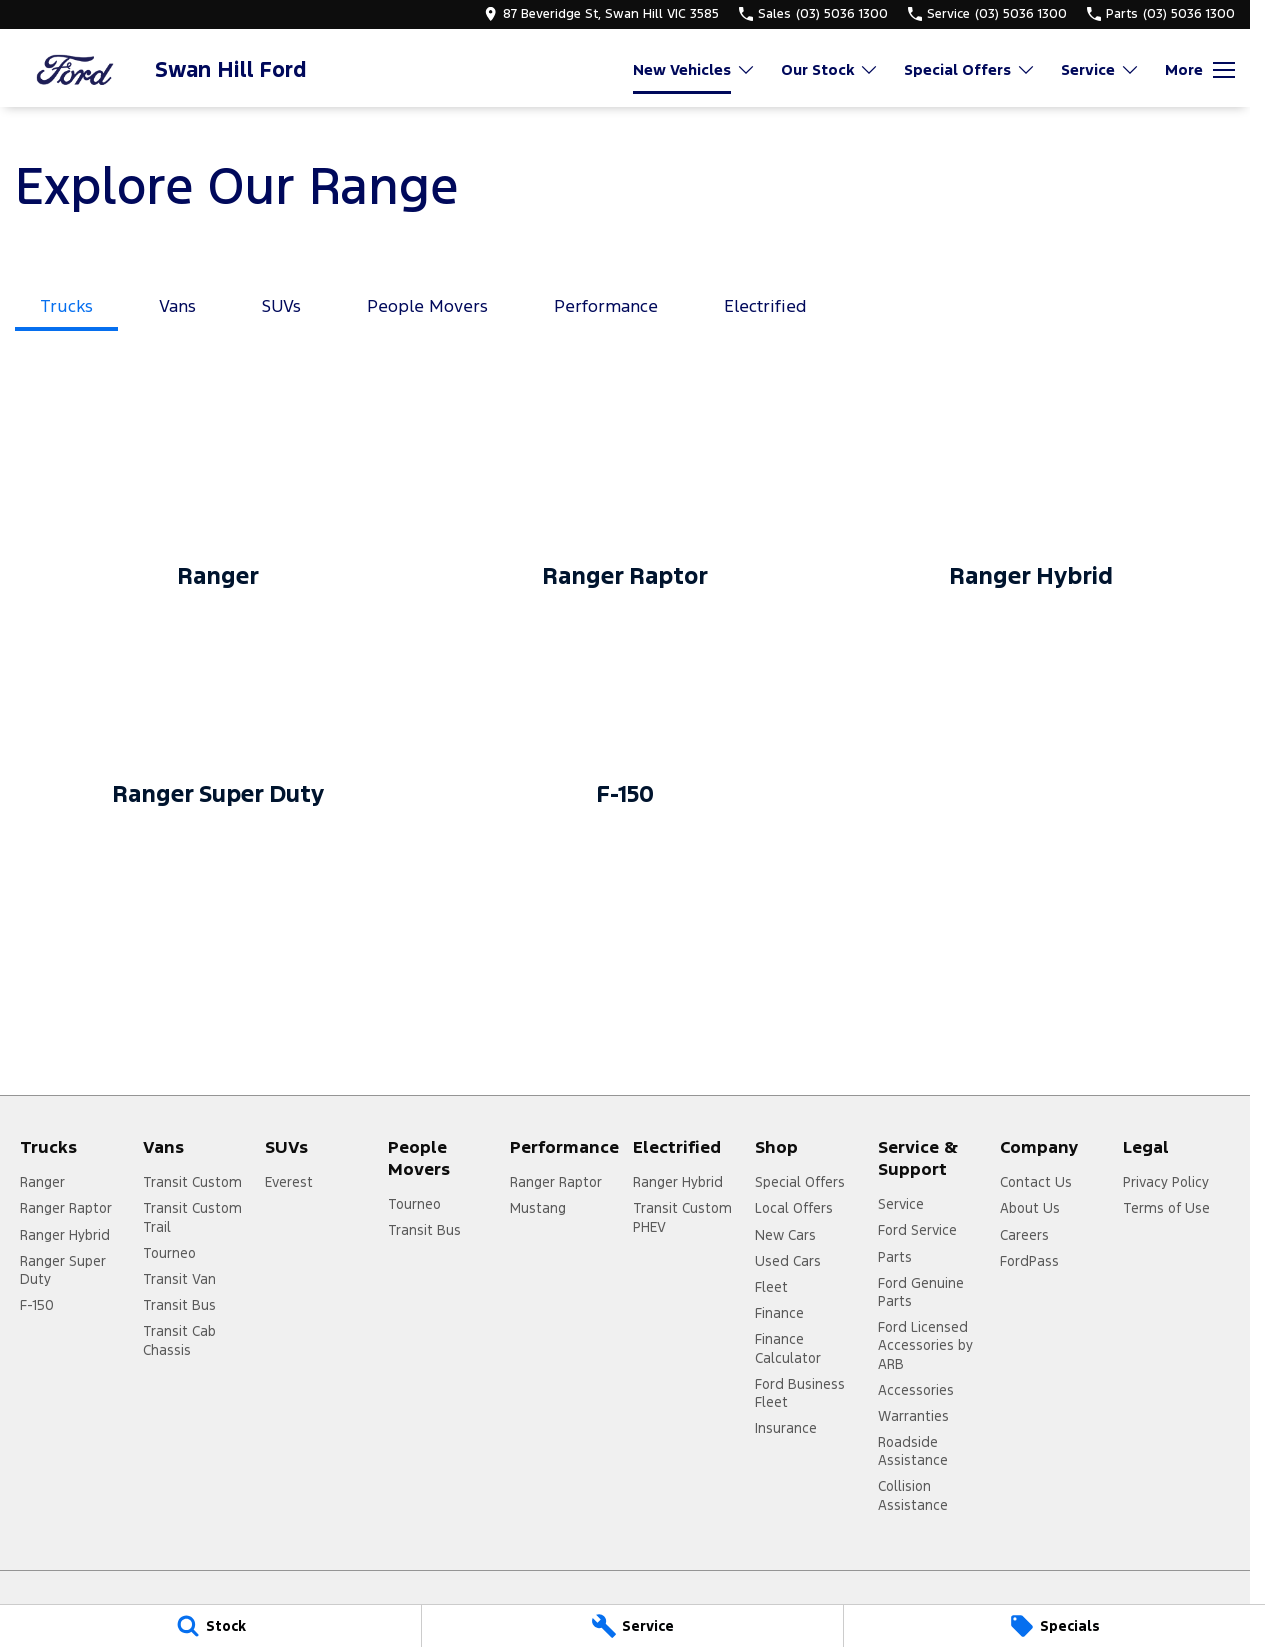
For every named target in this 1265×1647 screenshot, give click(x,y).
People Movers (427, 306)
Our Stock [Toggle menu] (830, 69)
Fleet (771, 1287)
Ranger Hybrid (65, 1235)
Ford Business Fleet (800, 1393)
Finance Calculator (788, 1348)
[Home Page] (75, 69)
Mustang (538, 1208)
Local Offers (794, 1208)
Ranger (42, 1182)
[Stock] (210, 1626)
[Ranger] (218, 500)
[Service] (632, 1626)
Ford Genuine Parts (921, 1292)
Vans (177, 306)
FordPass (1029, 1261)
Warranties (913, 1416)
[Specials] (1054, 1626)
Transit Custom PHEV (682, 1217)
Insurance (786, 1428)
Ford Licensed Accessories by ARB (925, 1345)
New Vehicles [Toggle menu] (694, 69)
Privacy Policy (1166, 1182)
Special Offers (800, 1182)
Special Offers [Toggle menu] (970, 69)
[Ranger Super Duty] (218, 718)
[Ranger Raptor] (625, 500)
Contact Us (1036, 1182)
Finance (779, 1313)
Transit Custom (192, 1182)
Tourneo (169, 1253)
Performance (606, 306)
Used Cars (788, 1261)
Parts (895, 1257)
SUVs (281, 306)
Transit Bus (179, 1305)
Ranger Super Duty (63, 1270)
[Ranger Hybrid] (1031, 500)
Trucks (66, 306)
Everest (289, 1182)
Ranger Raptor (66, 1208)
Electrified (765, 306)
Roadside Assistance (913, 1451)
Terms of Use (1166, 1208)
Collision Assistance (913, 1495)
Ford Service (917, 1230)
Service (901, 1204)
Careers (1024, 1235)
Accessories (916, 1390)
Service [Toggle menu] (1100, 69)
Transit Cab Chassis (179, 1340)
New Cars (785, 1235)
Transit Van (179, 1279)
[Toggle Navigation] (1200, 70)
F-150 (37, 1305)
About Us (1030, 1208)
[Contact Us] (601, 14)
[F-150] (625, 718)
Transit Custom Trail (192, 1217)
